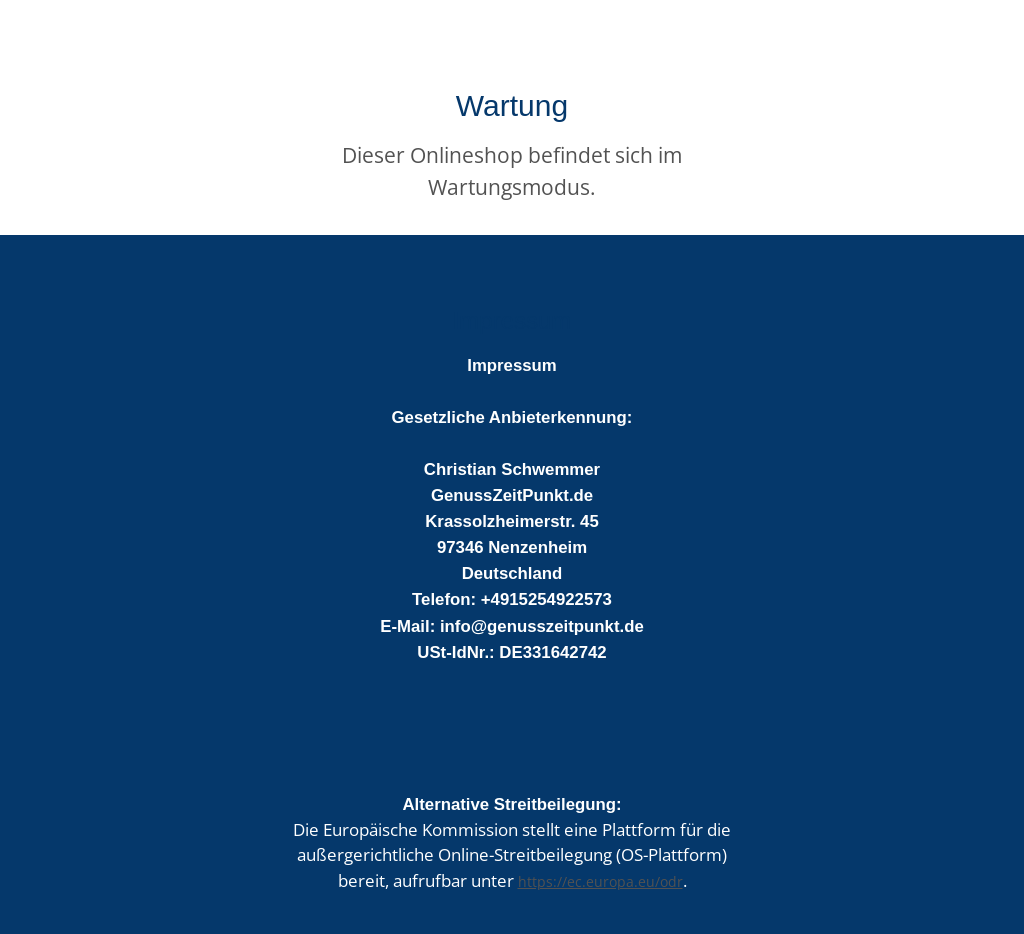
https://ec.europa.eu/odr (600, 881)
